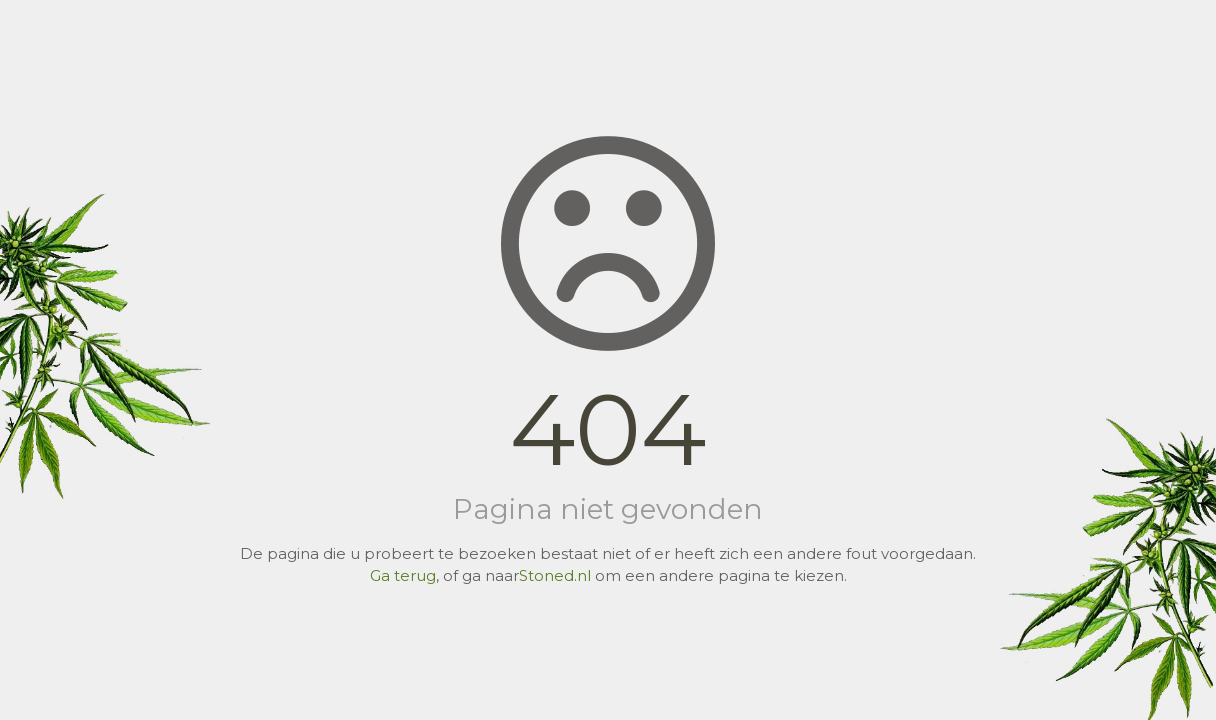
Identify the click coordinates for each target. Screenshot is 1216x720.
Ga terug (403, 575)
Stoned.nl (555, 575)
